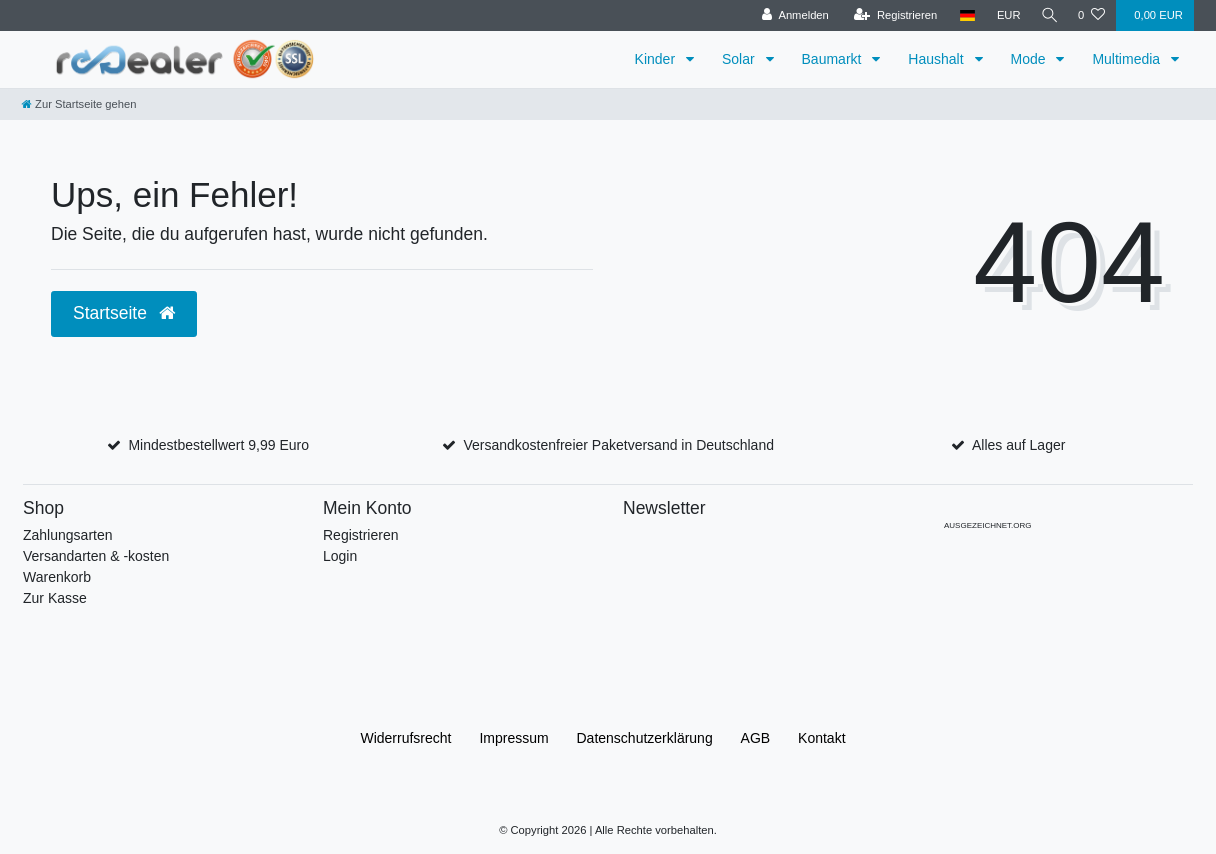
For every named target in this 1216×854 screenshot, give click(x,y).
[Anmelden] (790, 15)
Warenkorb (57, 577)
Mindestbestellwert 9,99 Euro (218, 445)
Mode (1030, 59)
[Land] (962, 15)
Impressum (513, 738)
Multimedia (1128, 59)
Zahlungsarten (68, 535)
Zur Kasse (55, 598)
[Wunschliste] (1091, 15)
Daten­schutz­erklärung (645, 738)
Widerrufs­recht (405, 738)
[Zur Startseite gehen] (79, 104)
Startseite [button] (124, 313)
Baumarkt (834, 59)
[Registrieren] (890, 15)
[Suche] (1047, 15)
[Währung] (1004, 15)
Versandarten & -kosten (96, 556)
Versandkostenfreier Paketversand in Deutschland (618, 445)
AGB (756, 738)
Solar (740, 59)
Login (340, 556)
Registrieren (360, 535)
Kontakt (821, 738)
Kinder (657, 59)
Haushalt (937, 59)
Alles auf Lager (1018, 445)
